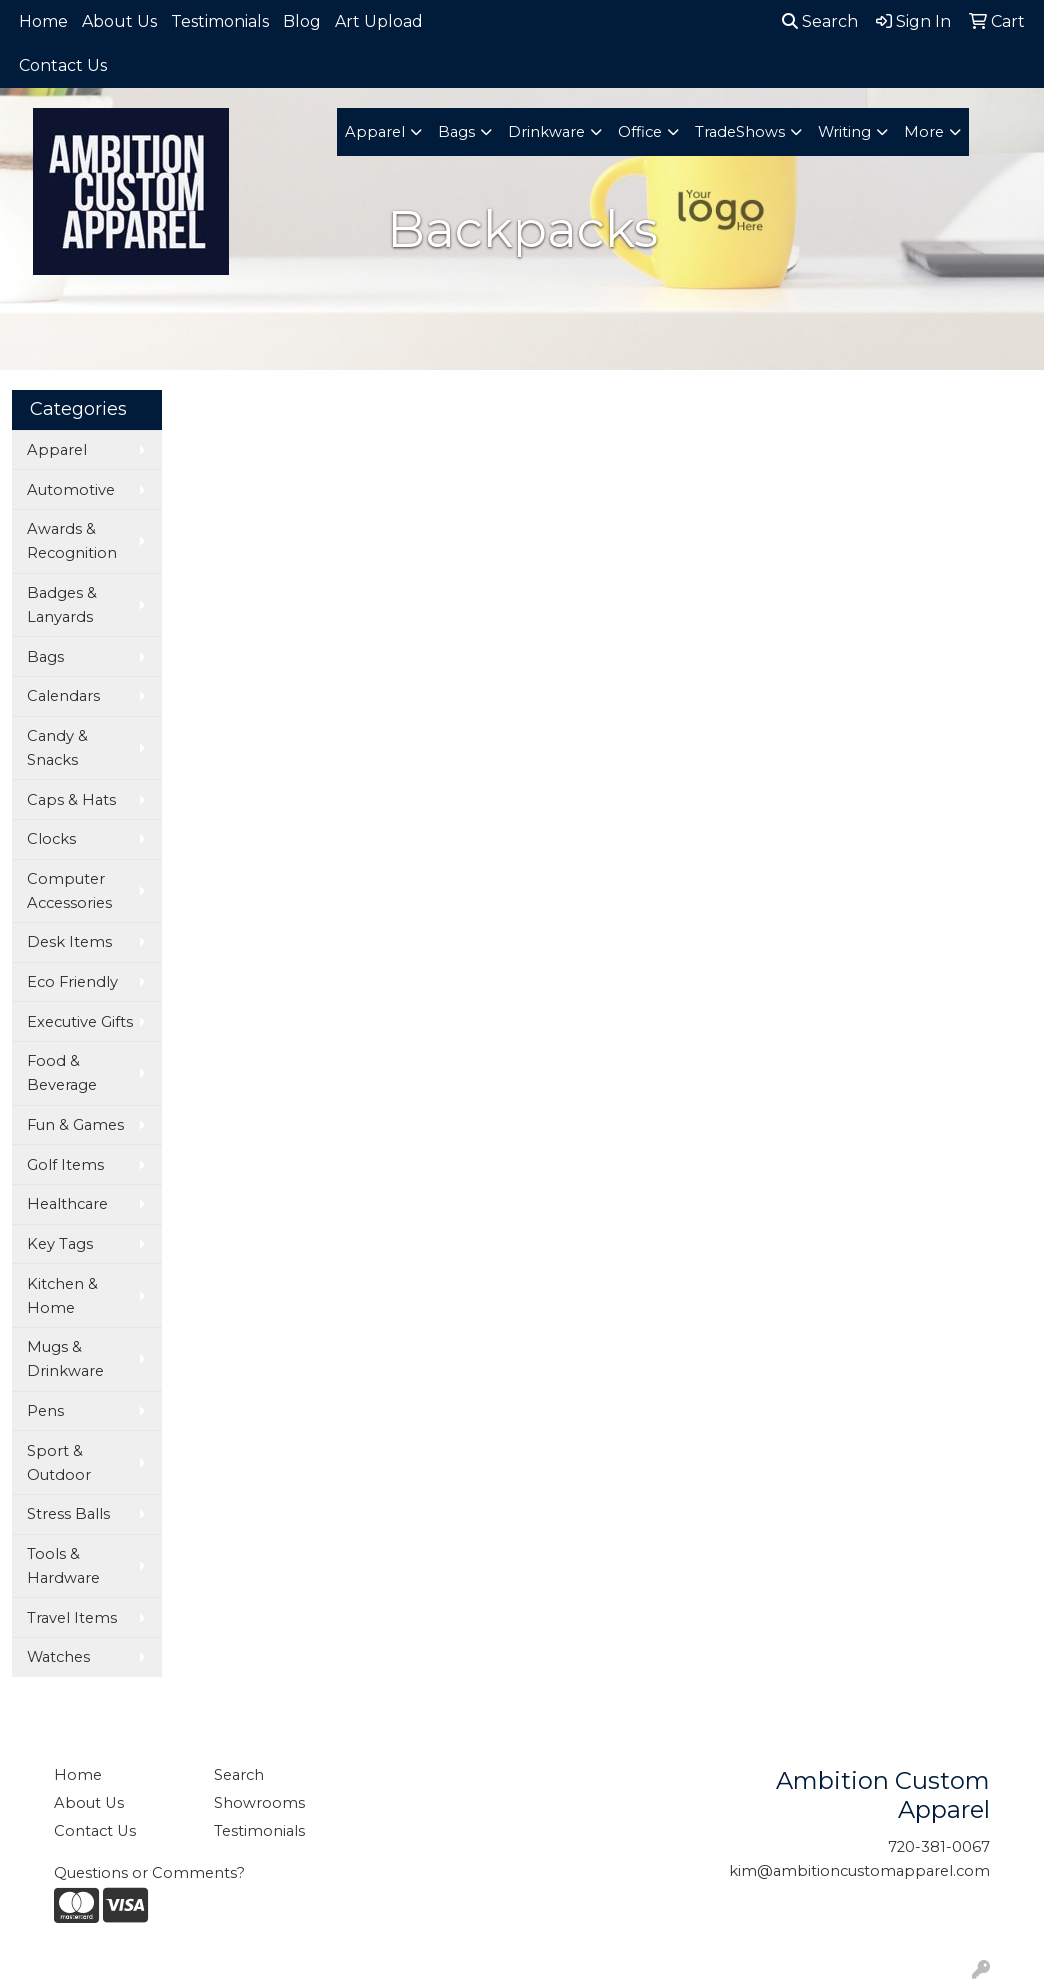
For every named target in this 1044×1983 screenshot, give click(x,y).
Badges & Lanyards (62, 605)
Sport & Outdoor (59, 1463)
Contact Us (63, 65)
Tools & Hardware (63, 1566)
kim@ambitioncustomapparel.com (859, 1871)
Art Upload (379, 21)
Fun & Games (75, 1125)
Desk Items (69, 942)
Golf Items (65, 1165)
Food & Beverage (62, 1073)
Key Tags (60, 1244)
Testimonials (220, 21)
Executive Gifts (80, 1022)
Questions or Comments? (149, 1873)
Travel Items (72, 1618)
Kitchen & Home (62, 1296)
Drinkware (546, 132)
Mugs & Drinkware (65, 1359)
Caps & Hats (71, 800)
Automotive (71, 490)
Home (43, 21)
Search (820, 21)
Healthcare (67, 1204)
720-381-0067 (939, 1847)
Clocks (51, 839)
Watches (58, 1657)
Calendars (63, 696)
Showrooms (259, 1803)
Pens (45, 1411)
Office (640, 132)
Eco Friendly (72, 982)
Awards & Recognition (72, 541)
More (924, 132)
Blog (302, 21)
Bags (456, 132)
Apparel (375, 132)
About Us (119, 21)
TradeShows (740, 132)
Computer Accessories (69, 891)
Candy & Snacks (57, 748)
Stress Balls (68, 1514)
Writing (844, 132)
